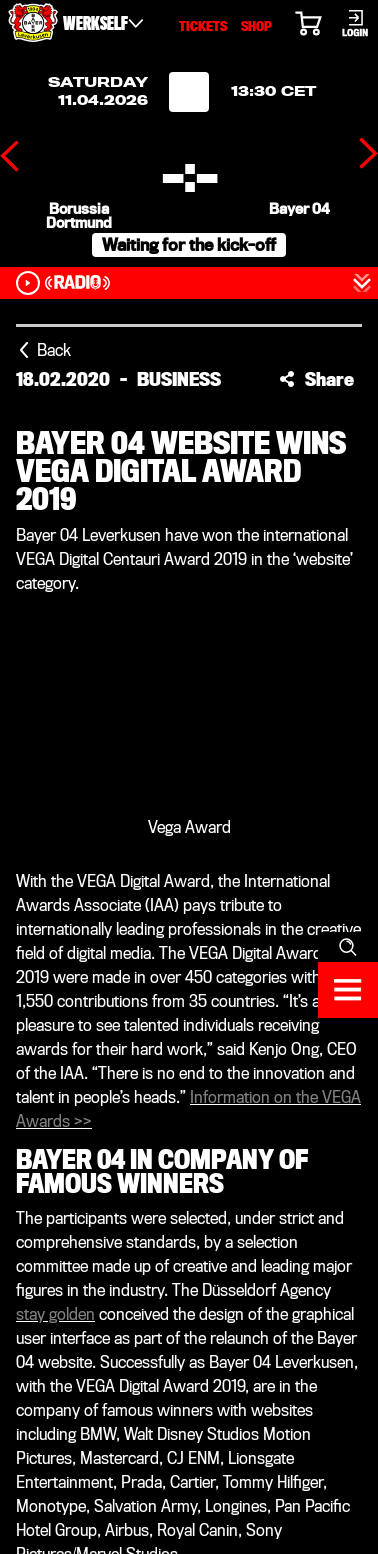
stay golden (55, 1314)
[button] (316, 379)
